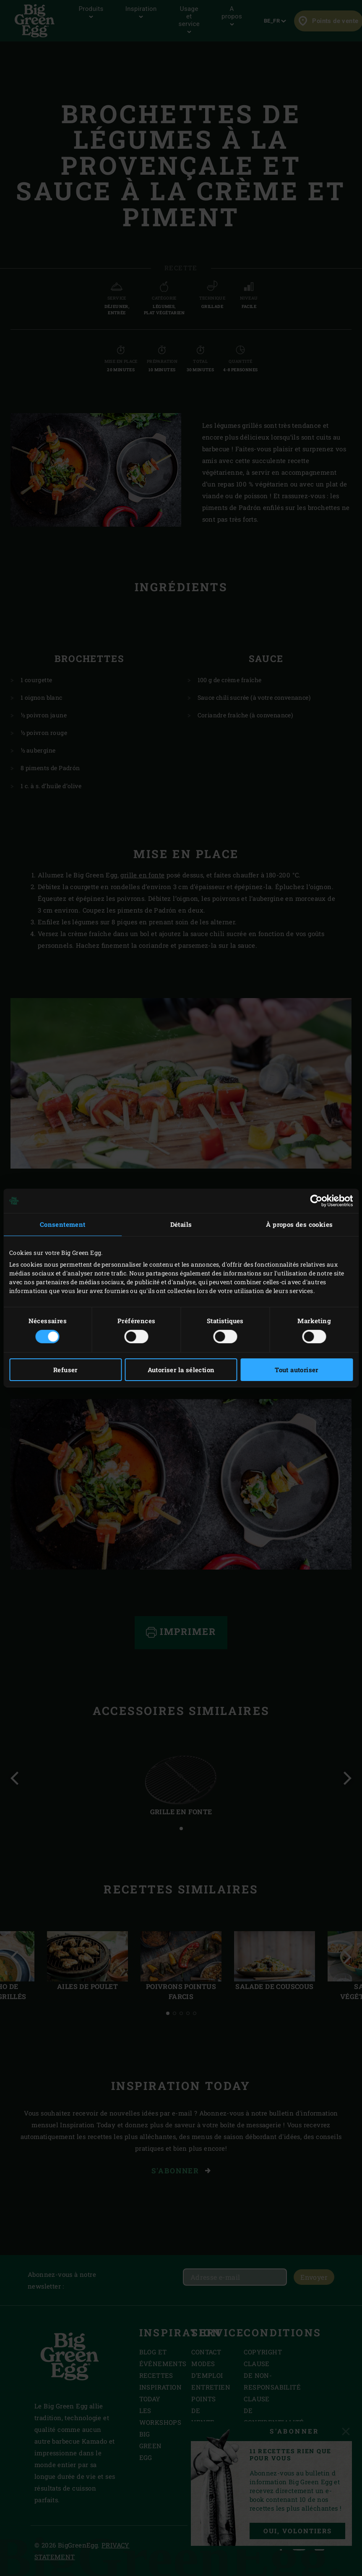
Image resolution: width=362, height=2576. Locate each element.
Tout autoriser (296, 1370)
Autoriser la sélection (181, 1370)
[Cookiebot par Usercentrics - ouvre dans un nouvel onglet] (316, 1201)
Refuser (65, 1370)
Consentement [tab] (63, 1224)
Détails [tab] (181, 1224)
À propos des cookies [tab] (299, 1224)
